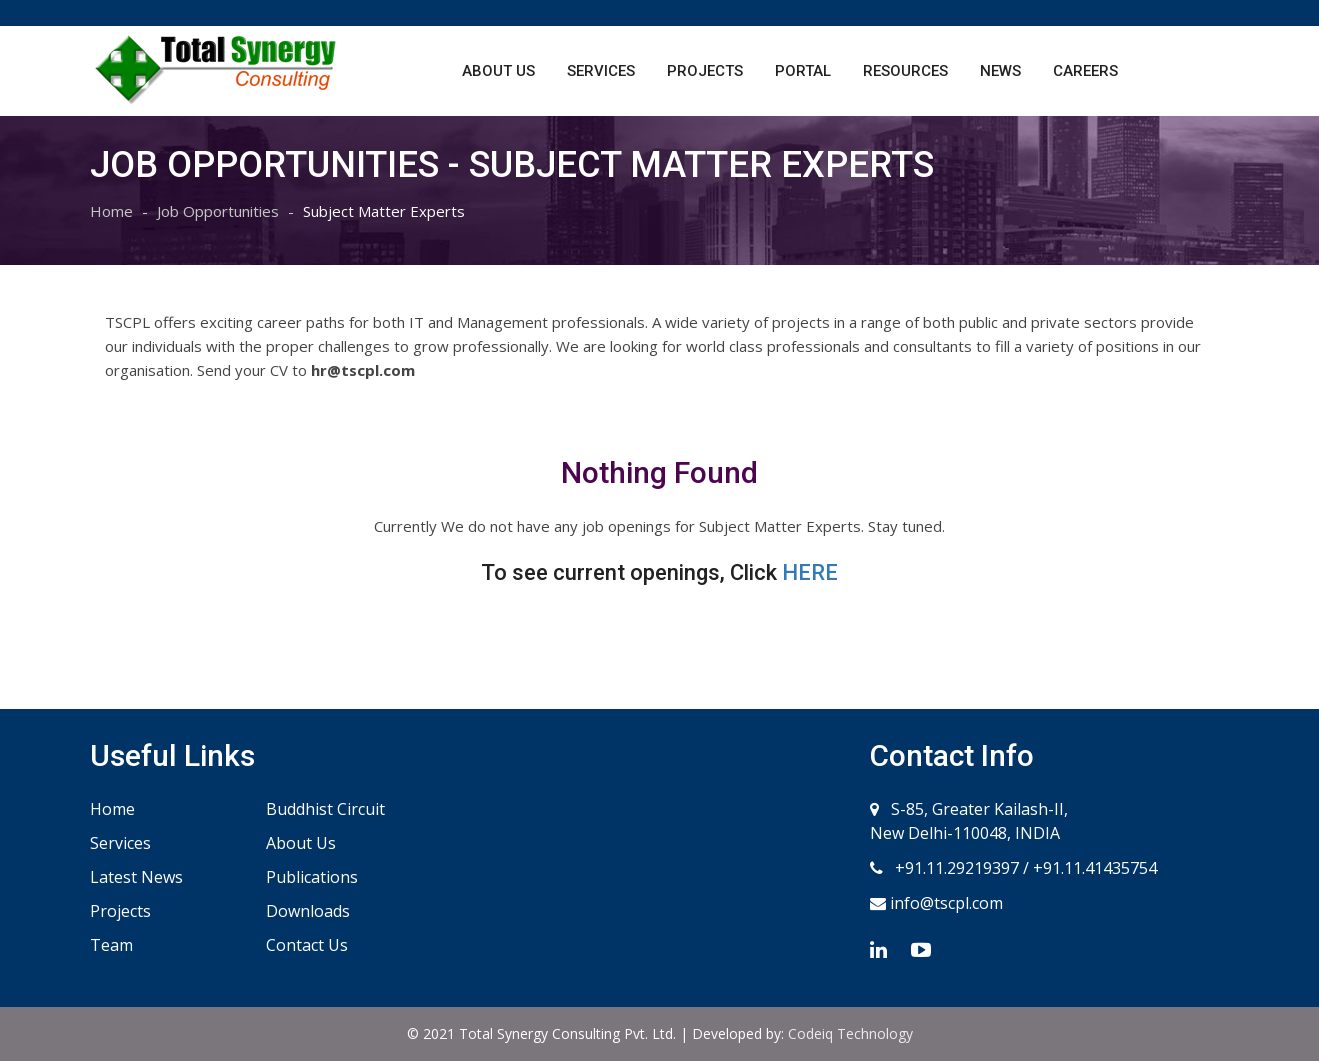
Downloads (308, 911)
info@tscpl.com (944, 903)
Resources (905, 71)
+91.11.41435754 (1095, 868)
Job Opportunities (218, 211)
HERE (810, 572)
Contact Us (307, 945)
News (1000, 71)
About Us (498, 71)
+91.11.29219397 (955, 868)
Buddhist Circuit (325, 809)
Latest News (136, 877)
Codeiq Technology (850, 1033)
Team (111, 945)
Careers (1085, 71)
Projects (705, 71)
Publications (312, 877)
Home (111, 211)
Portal (803, 71)
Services (601, 71)
